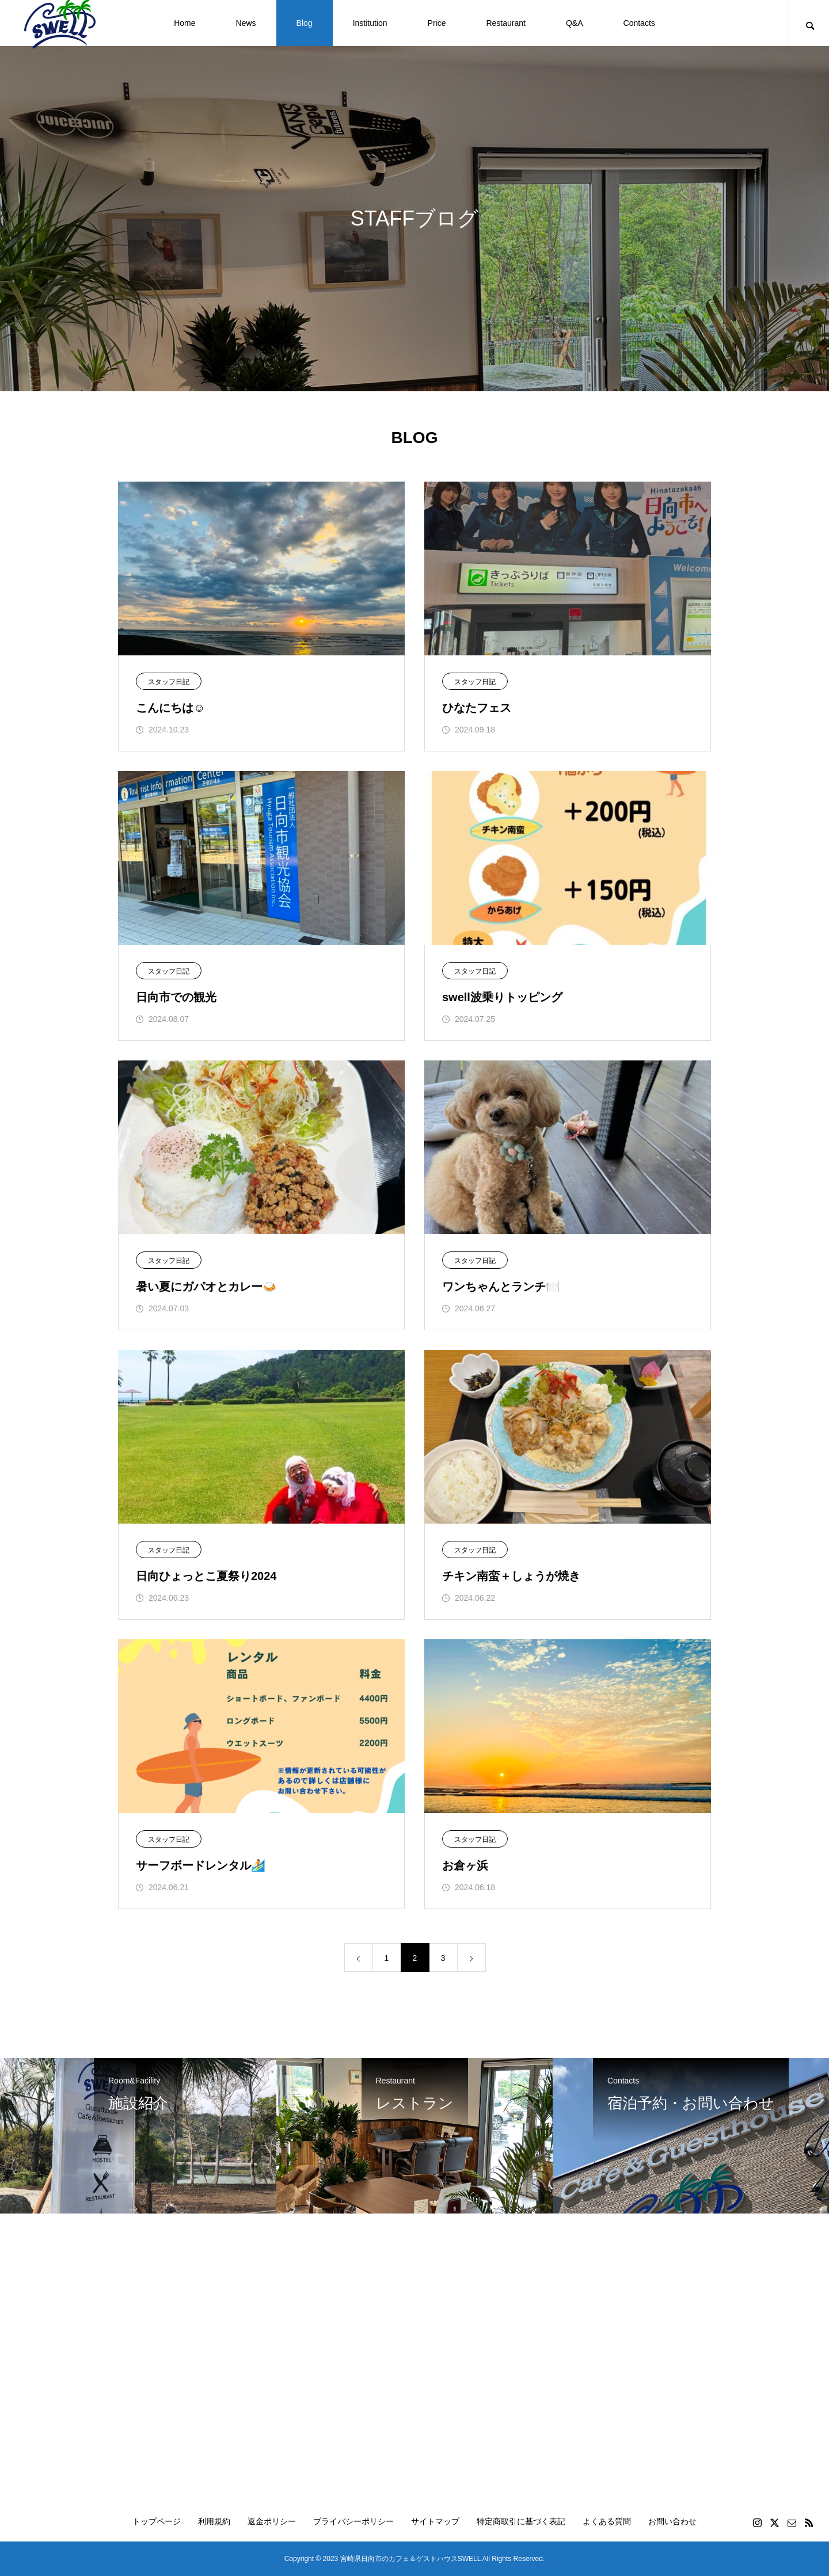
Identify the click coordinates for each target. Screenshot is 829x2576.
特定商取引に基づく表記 (521, 2521)
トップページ (156, 2521)
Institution (370, 23)
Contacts (639, 23)
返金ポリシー (272, 2521)
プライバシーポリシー (353, 2521)
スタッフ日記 (168, 682)
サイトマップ (435, 2521)
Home (184, 23)
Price (437, 23)
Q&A (574, 23)
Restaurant (505, 23)
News (246, 23)
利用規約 (214, 2521)
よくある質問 (607, 2521)
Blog (304, 23)
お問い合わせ (672, 2521)
